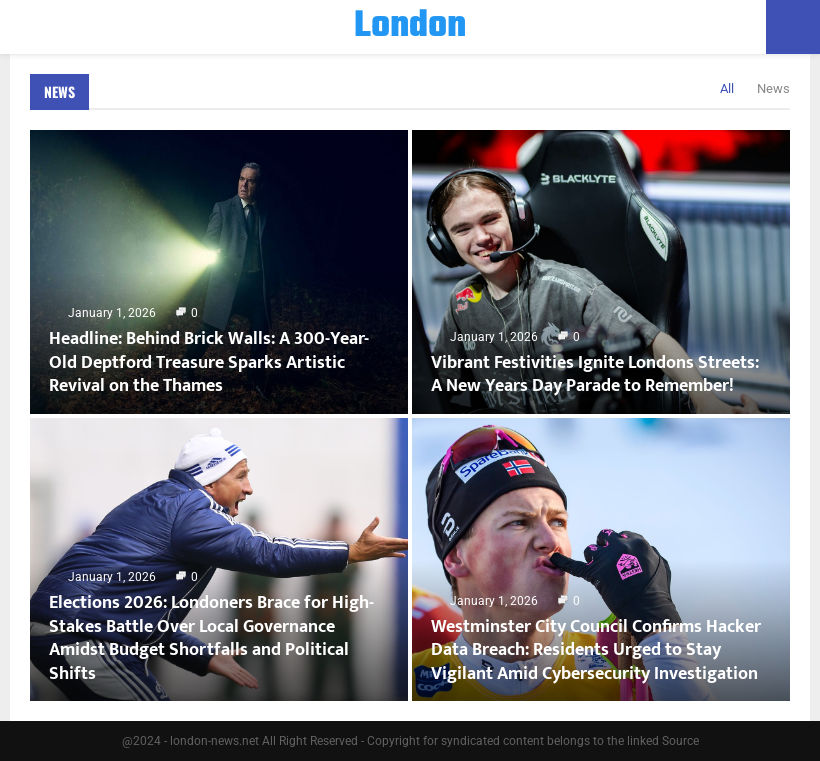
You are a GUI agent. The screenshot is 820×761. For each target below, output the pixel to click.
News (59, 91)
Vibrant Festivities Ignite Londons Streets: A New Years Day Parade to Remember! (595, 374)
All (727, 88)
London (410, 27)
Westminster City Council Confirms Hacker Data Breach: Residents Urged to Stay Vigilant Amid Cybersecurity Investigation (596, 650)
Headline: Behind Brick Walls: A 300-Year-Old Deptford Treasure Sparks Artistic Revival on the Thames (209, 362)
